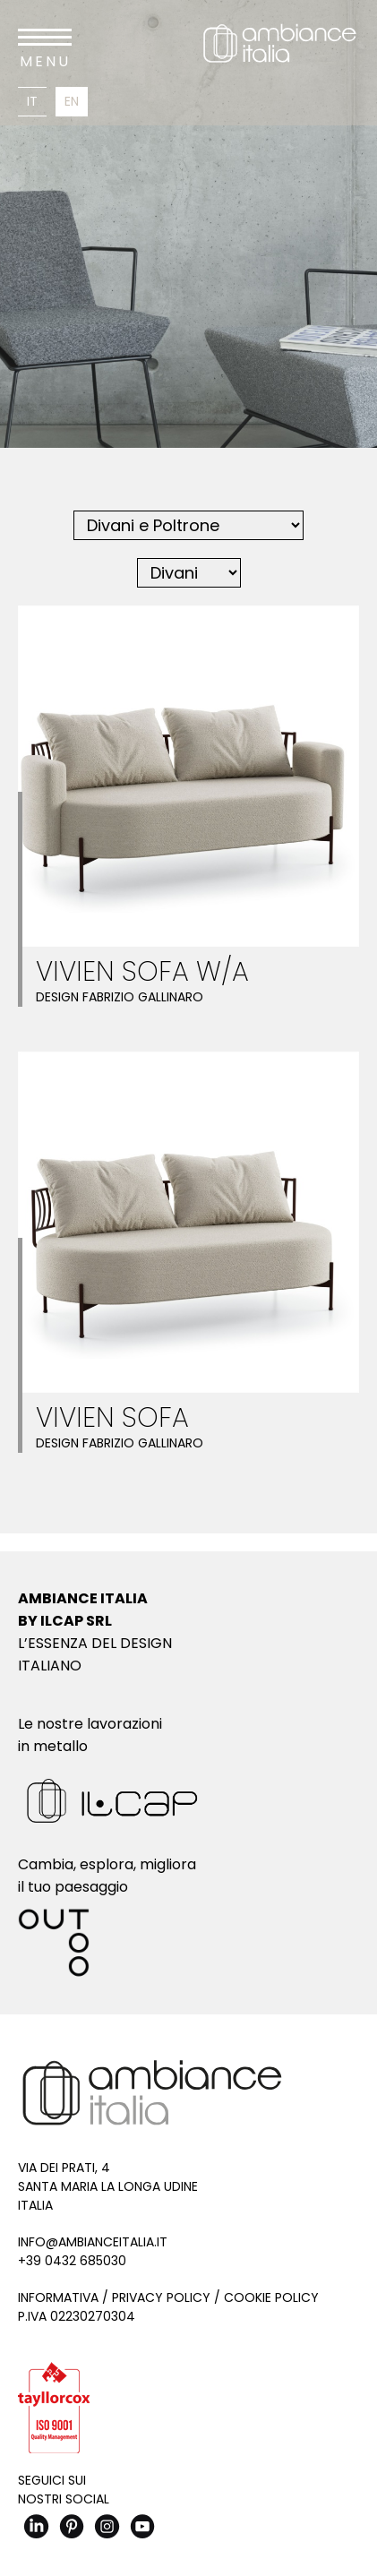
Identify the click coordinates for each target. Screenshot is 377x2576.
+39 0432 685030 (72, 2261)
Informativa (58, 2297)
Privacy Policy (161, 2297)
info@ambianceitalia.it (92, 2242)
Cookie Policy (271, 2297)
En (71, 101)
